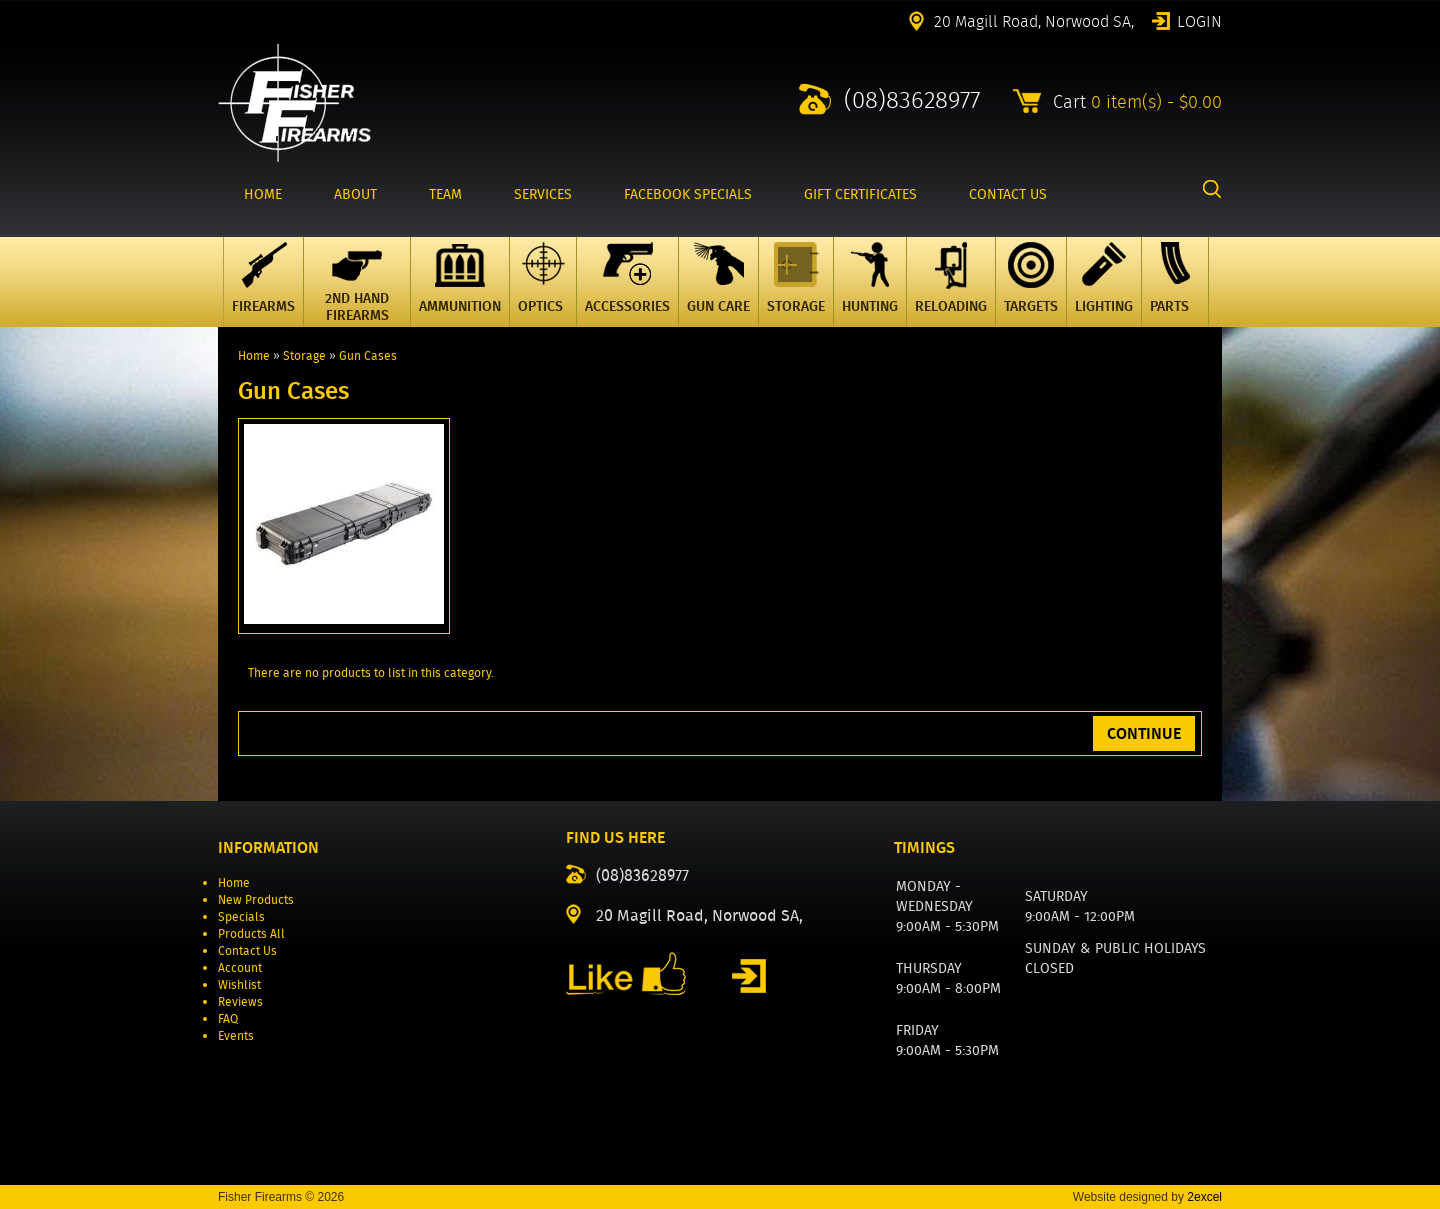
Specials (241, 916)
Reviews (240, 1001)
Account (240, 967)
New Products (256, 899)
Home (254, 355)
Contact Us (247, 950)
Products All (251, 933)
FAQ (228, 1018)
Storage (304, 355)
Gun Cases (368, 355)
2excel (1204, 1197)
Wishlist (239, 984)
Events (236, 1035)
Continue (1144, 733)
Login (1199, 20)
